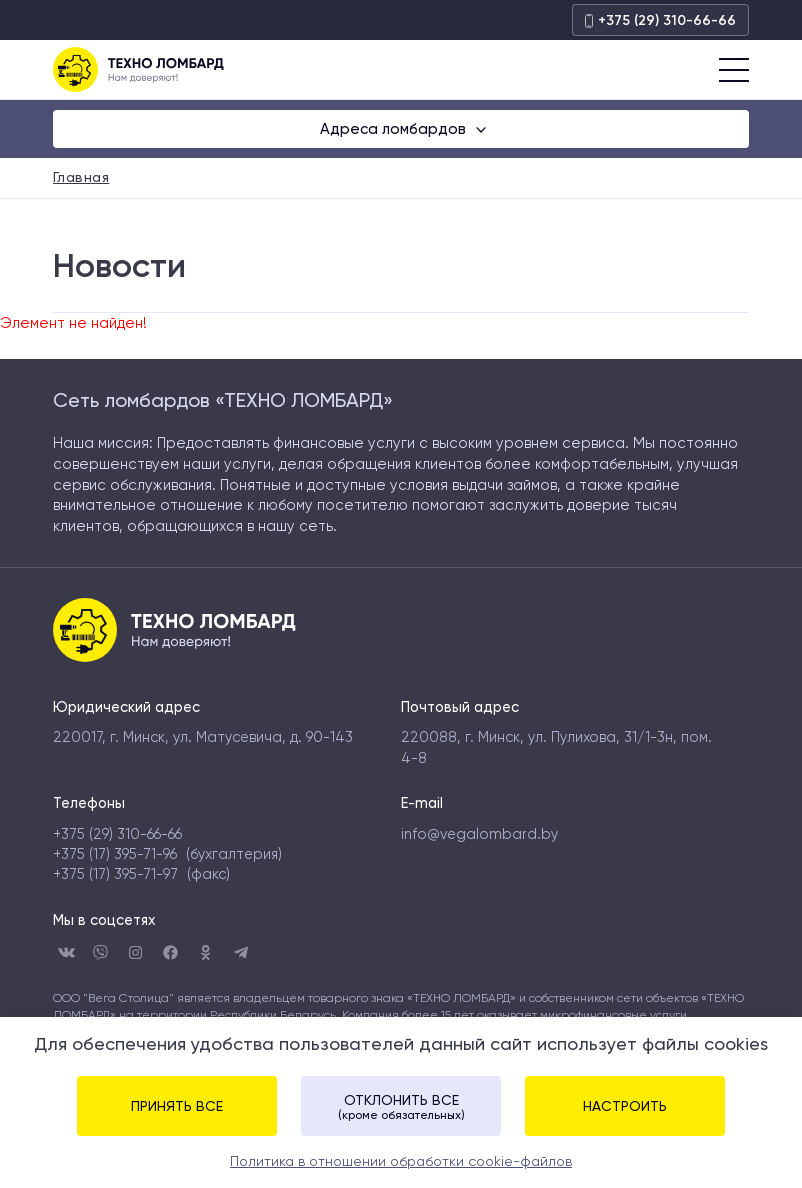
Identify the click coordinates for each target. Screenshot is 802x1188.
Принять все (177, 1106)
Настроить (625, 1106)
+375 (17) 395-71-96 (115, 854)
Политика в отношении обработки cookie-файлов (401, 1161)
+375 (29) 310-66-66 (660, 20)
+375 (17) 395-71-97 (115, 874)
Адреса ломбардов (395, 129)
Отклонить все (401, 1107)
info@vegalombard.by (479, 834)
